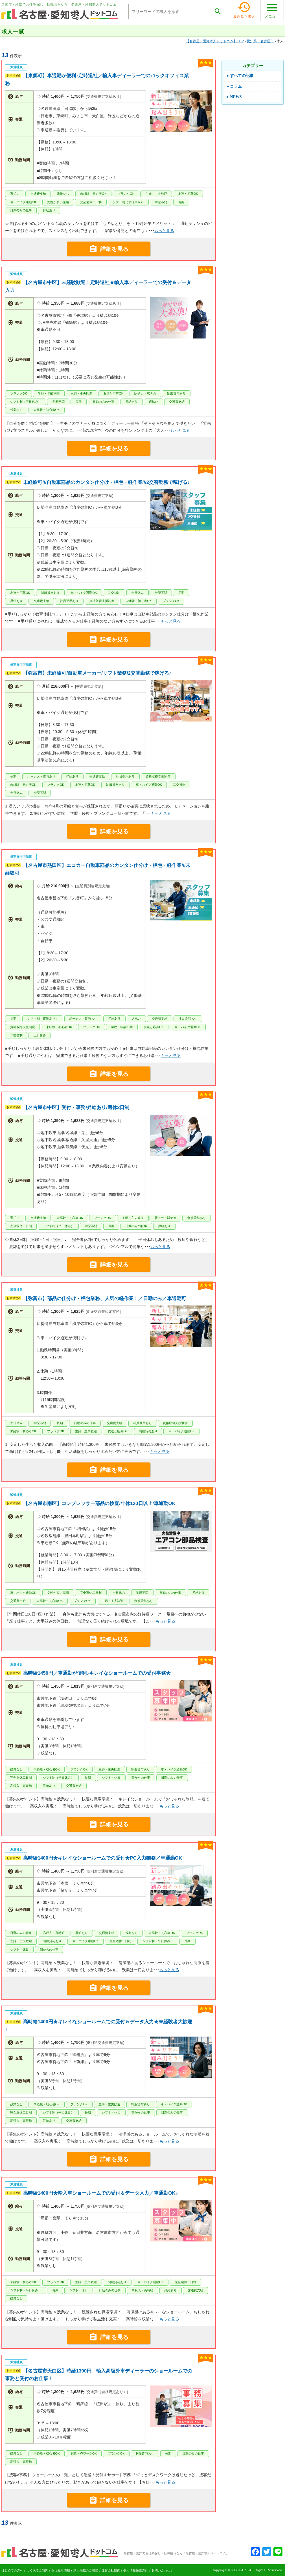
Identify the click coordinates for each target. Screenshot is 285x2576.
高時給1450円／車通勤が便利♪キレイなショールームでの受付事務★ (96, 1673)
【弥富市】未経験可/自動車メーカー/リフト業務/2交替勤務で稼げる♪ (97, 673)
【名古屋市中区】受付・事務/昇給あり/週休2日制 (76, 1107)
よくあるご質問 (37, 2570)
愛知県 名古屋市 (260, 41)
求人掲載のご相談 (85, 2570)
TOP (215, 41)
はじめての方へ (12, 2570)
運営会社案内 (111, 2570)
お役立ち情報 (60, 2570)
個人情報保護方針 (135, 2570)
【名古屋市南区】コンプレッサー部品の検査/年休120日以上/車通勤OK (99, 1503)
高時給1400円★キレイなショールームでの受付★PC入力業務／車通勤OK (102, 1858)
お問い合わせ (161, 2570)
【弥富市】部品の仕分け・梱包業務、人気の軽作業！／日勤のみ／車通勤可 (104, 1298)
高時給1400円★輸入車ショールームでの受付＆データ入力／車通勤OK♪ (100, 2193)
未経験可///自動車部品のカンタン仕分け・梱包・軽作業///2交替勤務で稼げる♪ (106, 482)
